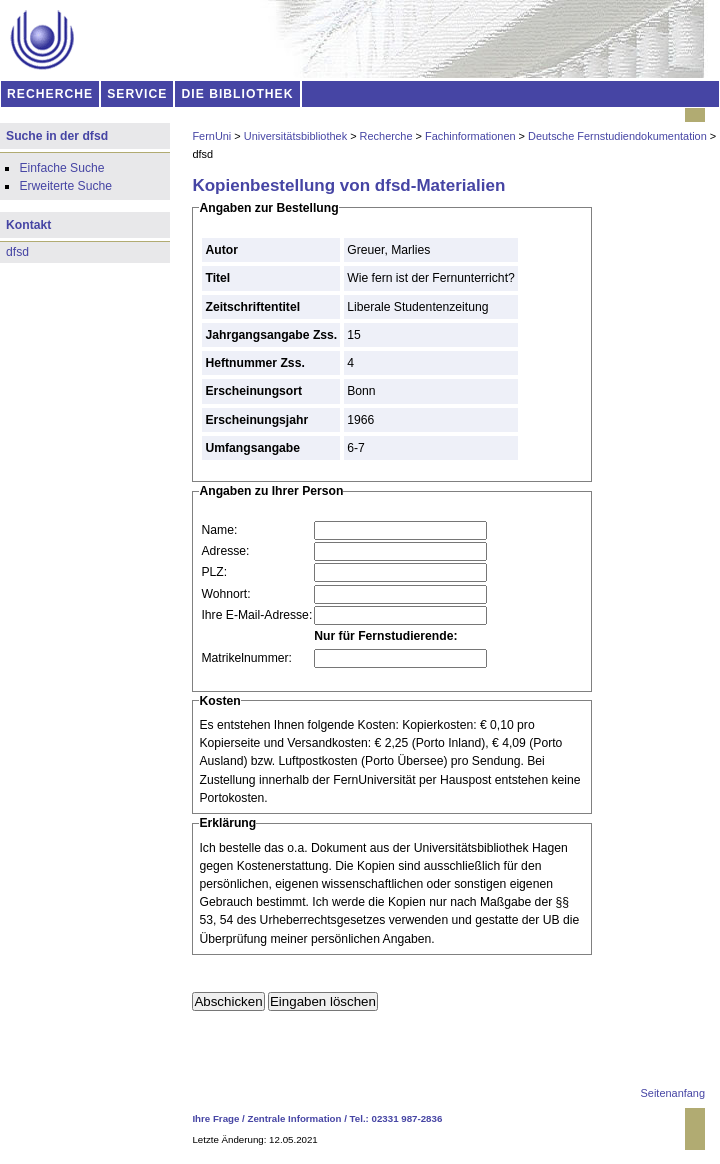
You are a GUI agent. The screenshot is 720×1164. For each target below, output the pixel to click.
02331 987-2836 (407, 1118)
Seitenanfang (673, 1093)
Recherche (386, 136)
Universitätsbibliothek (295, 136)
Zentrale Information (295, 1118)
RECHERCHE (50, 94)
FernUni (211, 136)
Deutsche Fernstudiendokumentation (617, 136)
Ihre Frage (215, 1118)
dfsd (17, 252)
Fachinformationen (470, 136)
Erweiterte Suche (65, 186)
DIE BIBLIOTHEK (238, 94)
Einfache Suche (61, 168)
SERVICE (137, 94)
